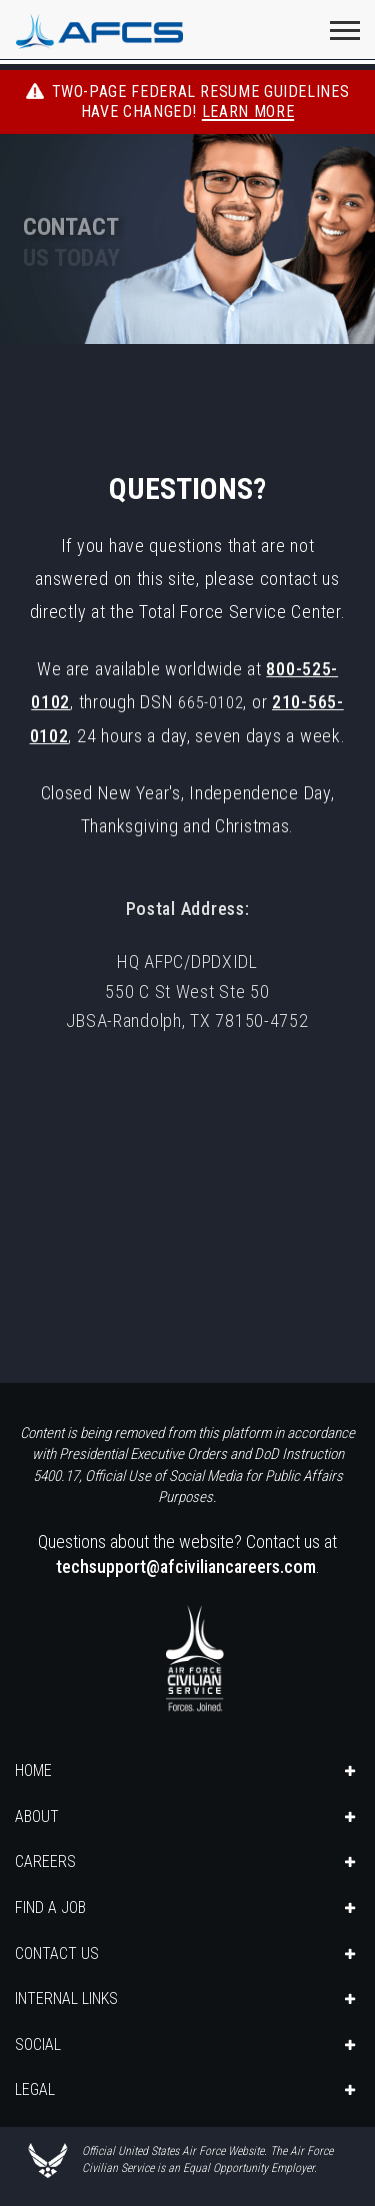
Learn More (248, 111)
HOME (33, 1770)
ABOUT (37, 1816)
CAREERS (45, 1861)
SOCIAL (38, 2044)
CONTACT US (57, 1953)
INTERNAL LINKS (66, 1998)
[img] (187, 234)
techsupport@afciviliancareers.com (186, 1566)
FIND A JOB (50, 1907)
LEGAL (35, 2089)
